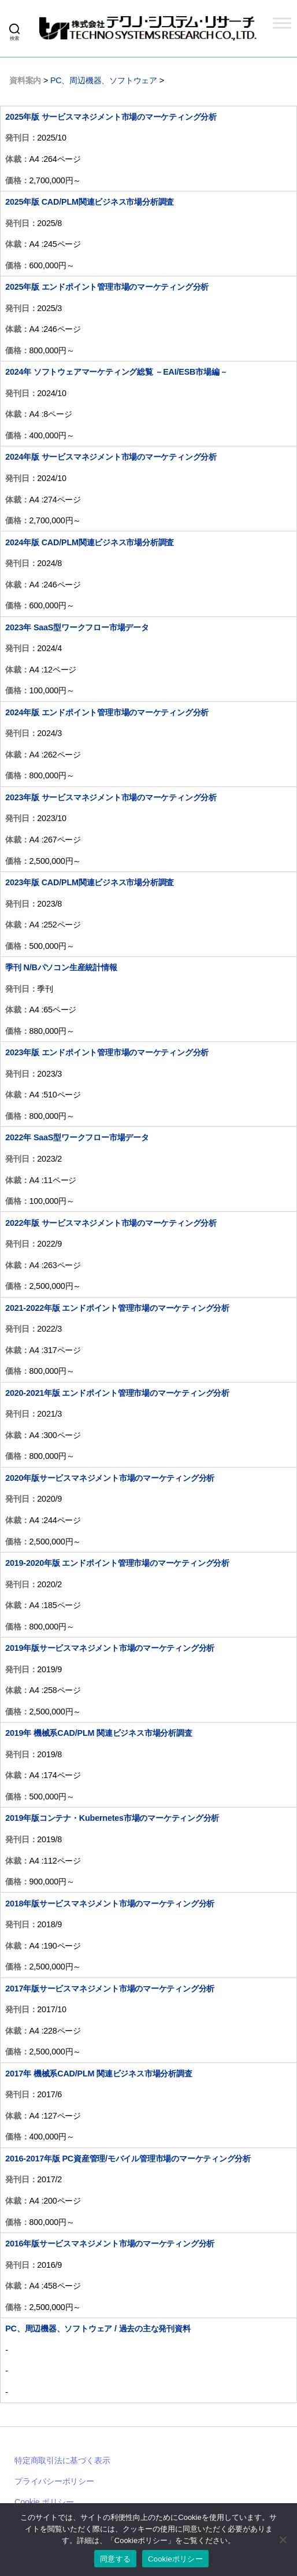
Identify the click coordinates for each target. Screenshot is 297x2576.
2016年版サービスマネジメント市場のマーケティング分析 (109, 2243)
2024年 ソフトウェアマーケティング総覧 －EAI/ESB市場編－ (116, 371)
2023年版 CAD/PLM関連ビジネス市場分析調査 (89, 882)
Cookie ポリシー (43, 2502)
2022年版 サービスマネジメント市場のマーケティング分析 (111, 1223)
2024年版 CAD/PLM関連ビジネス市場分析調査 (89, 542)
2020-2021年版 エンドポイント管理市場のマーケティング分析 (117, 1393)
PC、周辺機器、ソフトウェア (103, 80)
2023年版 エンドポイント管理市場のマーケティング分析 (107, 1052)
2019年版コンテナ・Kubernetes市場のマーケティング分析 (112, 1818)
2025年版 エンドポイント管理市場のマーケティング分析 (107, 286)
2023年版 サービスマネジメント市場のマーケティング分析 (111, 797)
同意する (115, 2559)
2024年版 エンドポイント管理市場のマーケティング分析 (107, 712)
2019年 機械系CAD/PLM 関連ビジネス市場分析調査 (98, 1733)
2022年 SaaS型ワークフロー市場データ (76, 1137)
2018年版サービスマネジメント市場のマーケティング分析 (109, 1903)
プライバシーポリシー (54, 2481)
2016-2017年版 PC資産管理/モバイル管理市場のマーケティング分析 (128, 2158)
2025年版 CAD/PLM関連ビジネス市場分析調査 (89, 201)
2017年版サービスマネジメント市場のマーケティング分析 (109, 1988)
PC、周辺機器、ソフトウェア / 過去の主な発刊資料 (97, 2328)
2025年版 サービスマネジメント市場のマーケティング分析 (111, 116)
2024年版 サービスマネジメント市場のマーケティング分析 (111, 456)
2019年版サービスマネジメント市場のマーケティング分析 (109, 1648)
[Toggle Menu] (282, 22)
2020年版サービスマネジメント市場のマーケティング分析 (109, 1478)
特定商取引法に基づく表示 (62, 2460)
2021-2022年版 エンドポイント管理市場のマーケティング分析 (117, 1308)
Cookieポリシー (175, 2559)
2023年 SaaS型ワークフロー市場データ (76, 627)
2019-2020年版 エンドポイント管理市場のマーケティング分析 (117, 1563)
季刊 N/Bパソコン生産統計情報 (61, 967)
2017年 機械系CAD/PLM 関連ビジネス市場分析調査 (98, 2073)
